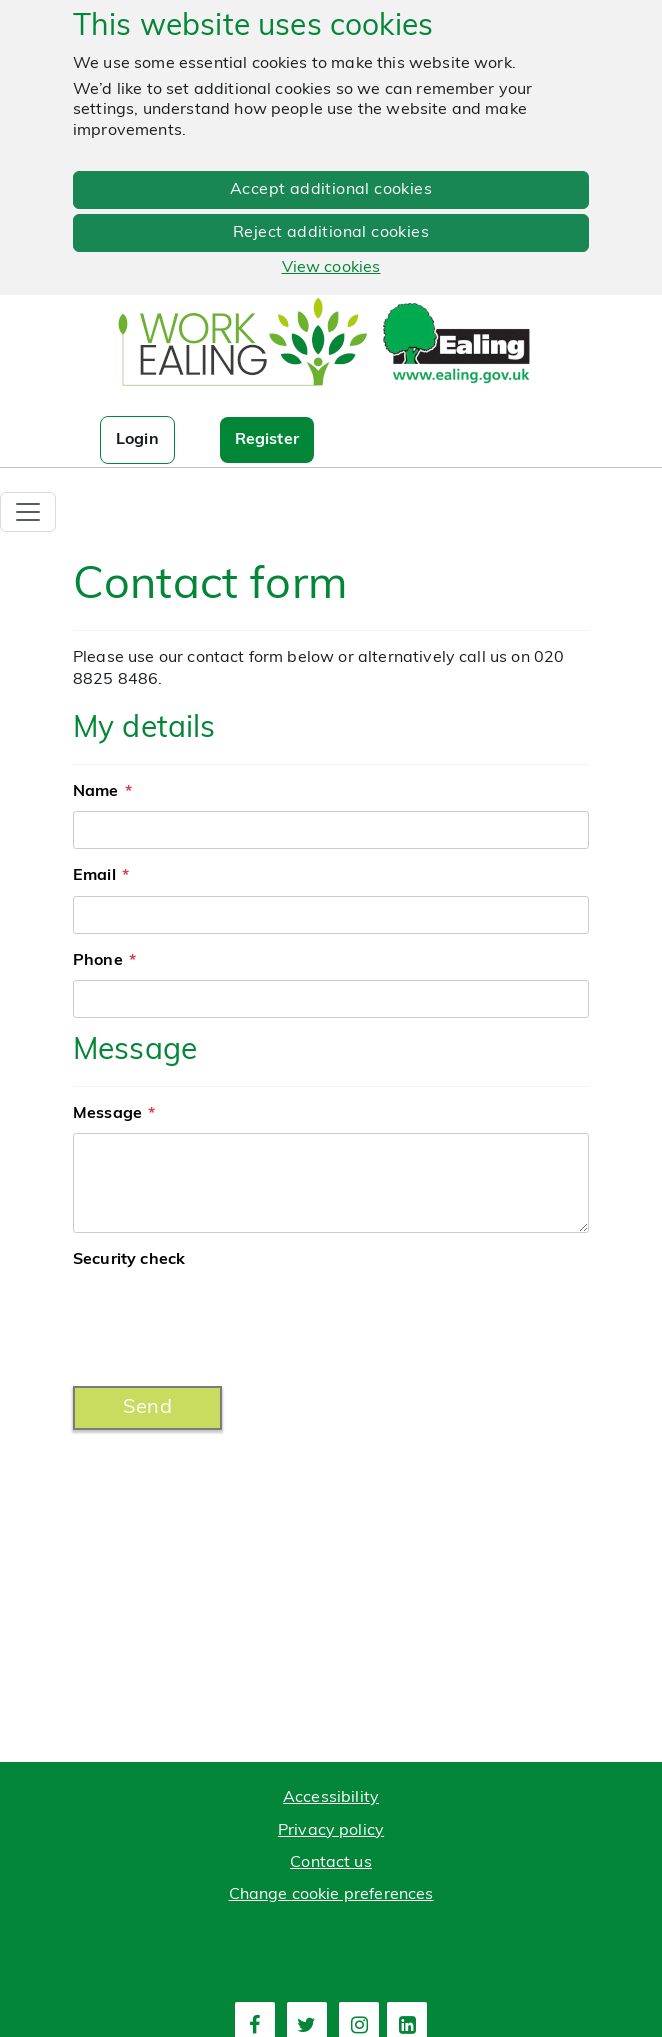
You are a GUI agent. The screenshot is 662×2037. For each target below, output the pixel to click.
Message (107, 1114)
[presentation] (225, 1321)
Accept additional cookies (331, 190)
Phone (98, 961)
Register (267, 440)
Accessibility (331, 1798)
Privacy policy (331, 1831)
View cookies (331, 268)
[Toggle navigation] (28, 512)
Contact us (331, 1863)
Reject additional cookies (331, 233)
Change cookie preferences (331, 1895)
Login (137, 440)
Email (94, 876)
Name (96, 792)
